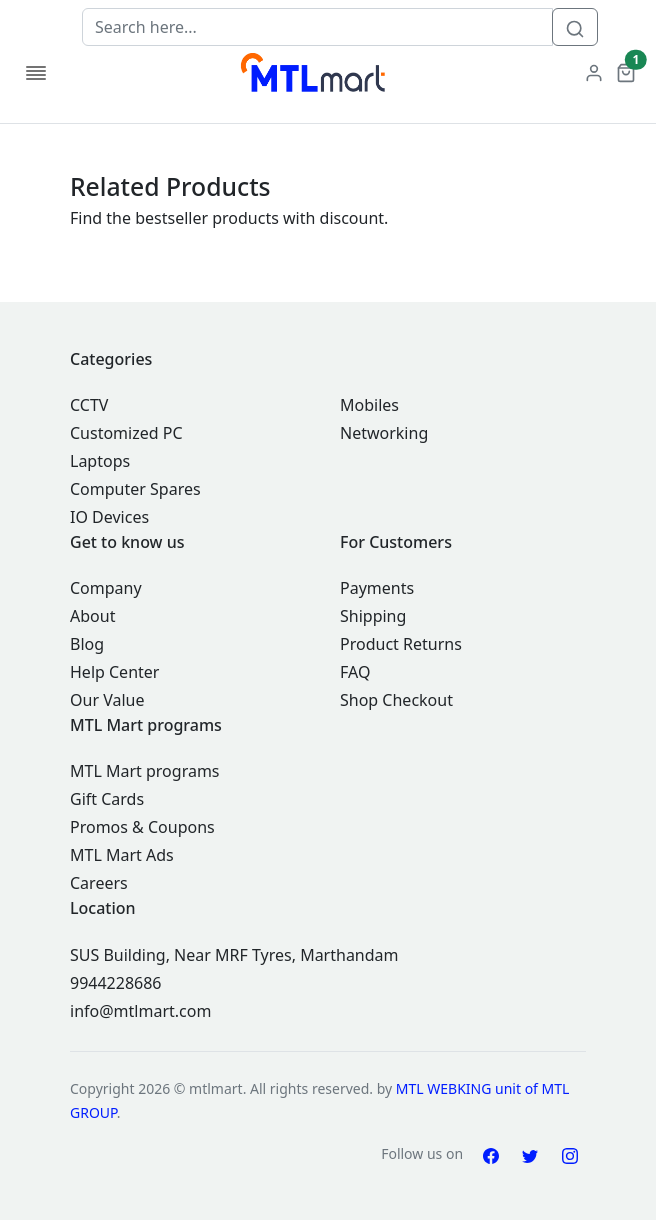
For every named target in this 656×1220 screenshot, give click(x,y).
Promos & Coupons (142, 827)
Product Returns (401, 644)
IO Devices (109, 517)
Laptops (100, 461)
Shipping (373, 616)
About (92, 616)
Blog (87, 644)
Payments (377, 588)
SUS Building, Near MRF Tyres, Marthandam (234, 955)
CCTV (89, 405)
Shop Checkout (396, 700)
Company (106, 588)
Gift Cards (107, 799)
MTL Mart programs (145, 771)
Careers (99, 883)
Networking (384, 433)
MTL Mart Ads (122, 855)
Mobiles (369, 405)
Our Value (107, 700)
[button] (626, 71)
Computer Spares (135, 489)
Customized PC (126, 433)
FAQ (355, 672)
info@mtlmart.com (140, 1011)
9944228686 (116, 983)
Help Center (114, 672)
